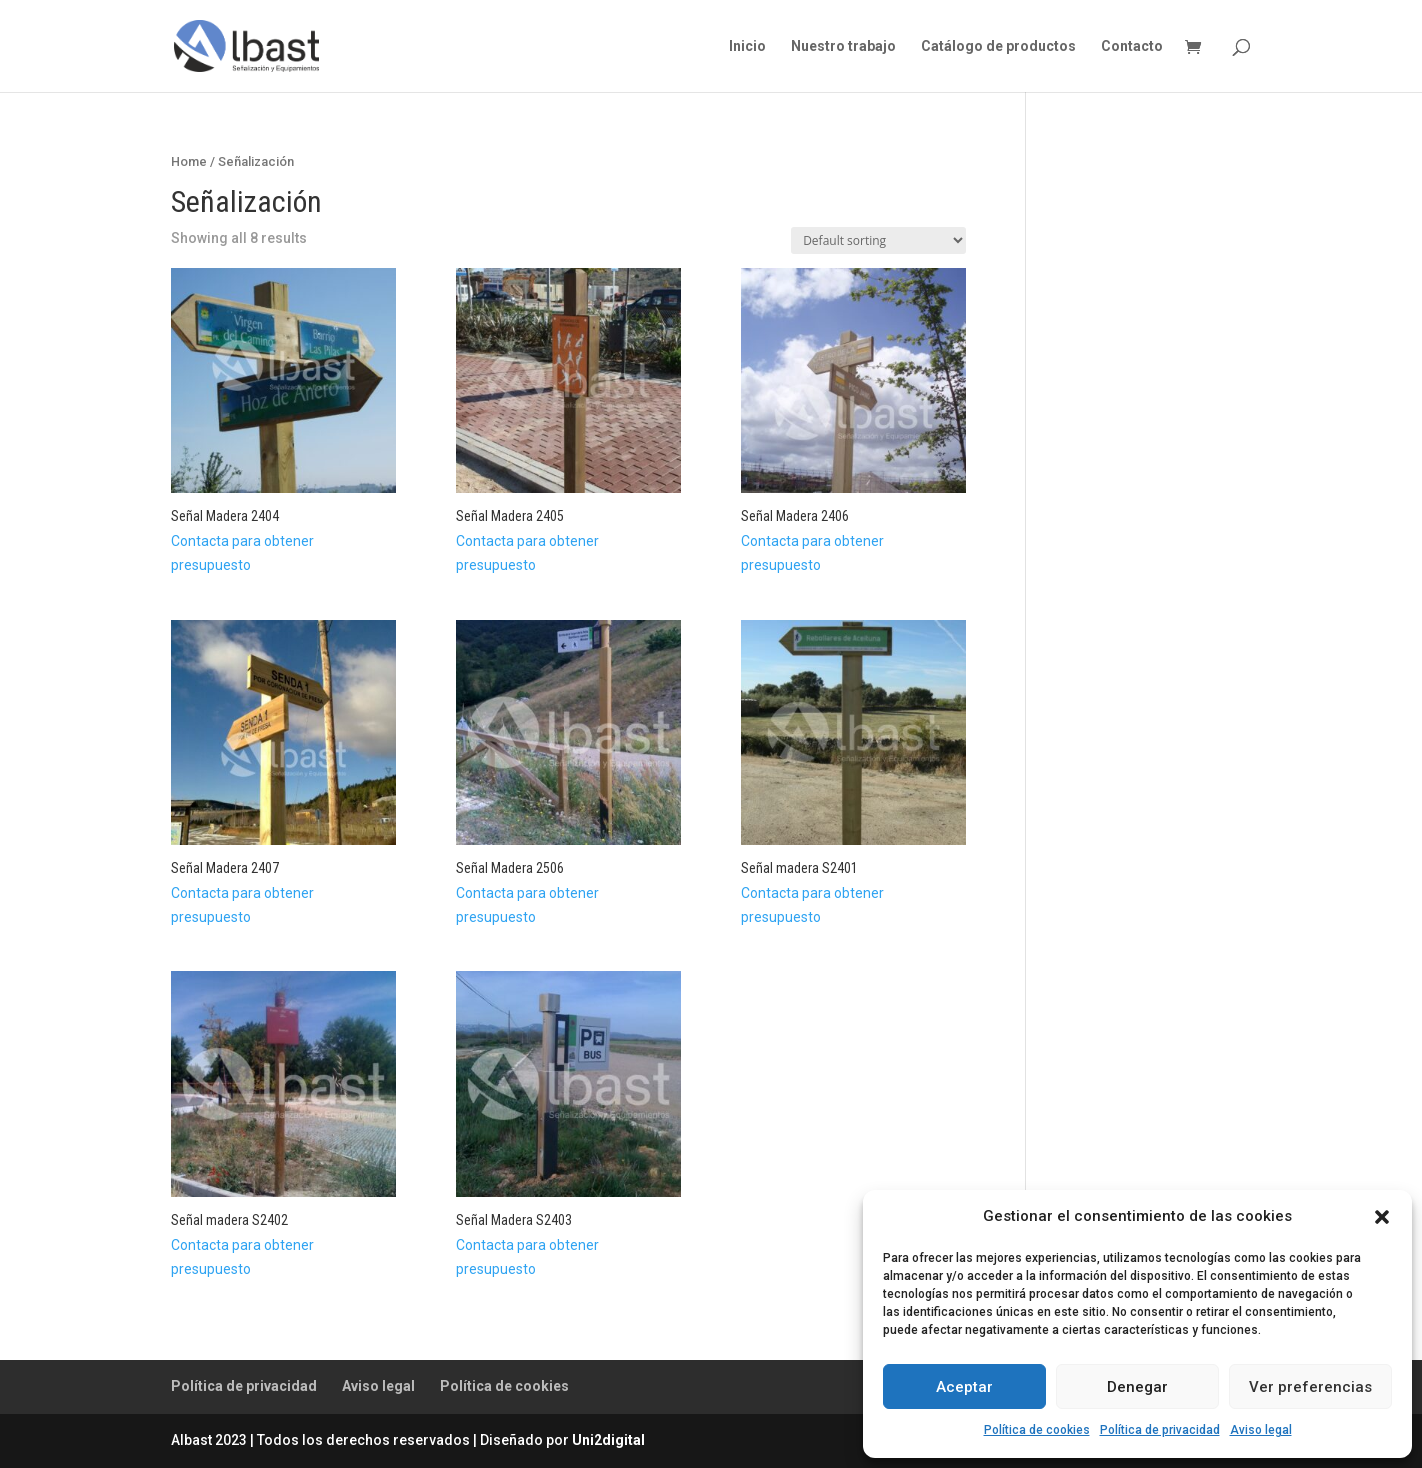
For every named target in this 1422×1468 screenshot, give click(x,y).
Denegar (1137, 1387)
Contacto (1132, 46)
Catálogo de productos (998, 46)
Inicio (747, 46)
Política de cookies (1037, 1430)
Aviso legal (1261, 1430)
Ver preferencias (1310, 1387)
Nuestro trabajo (843, 46)
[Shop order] (878, 240)
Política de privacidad (1160, 1430)
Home (189, 161)
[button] (1382, 1217)
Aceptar (964, 1387)
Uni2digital (608, 1440)
